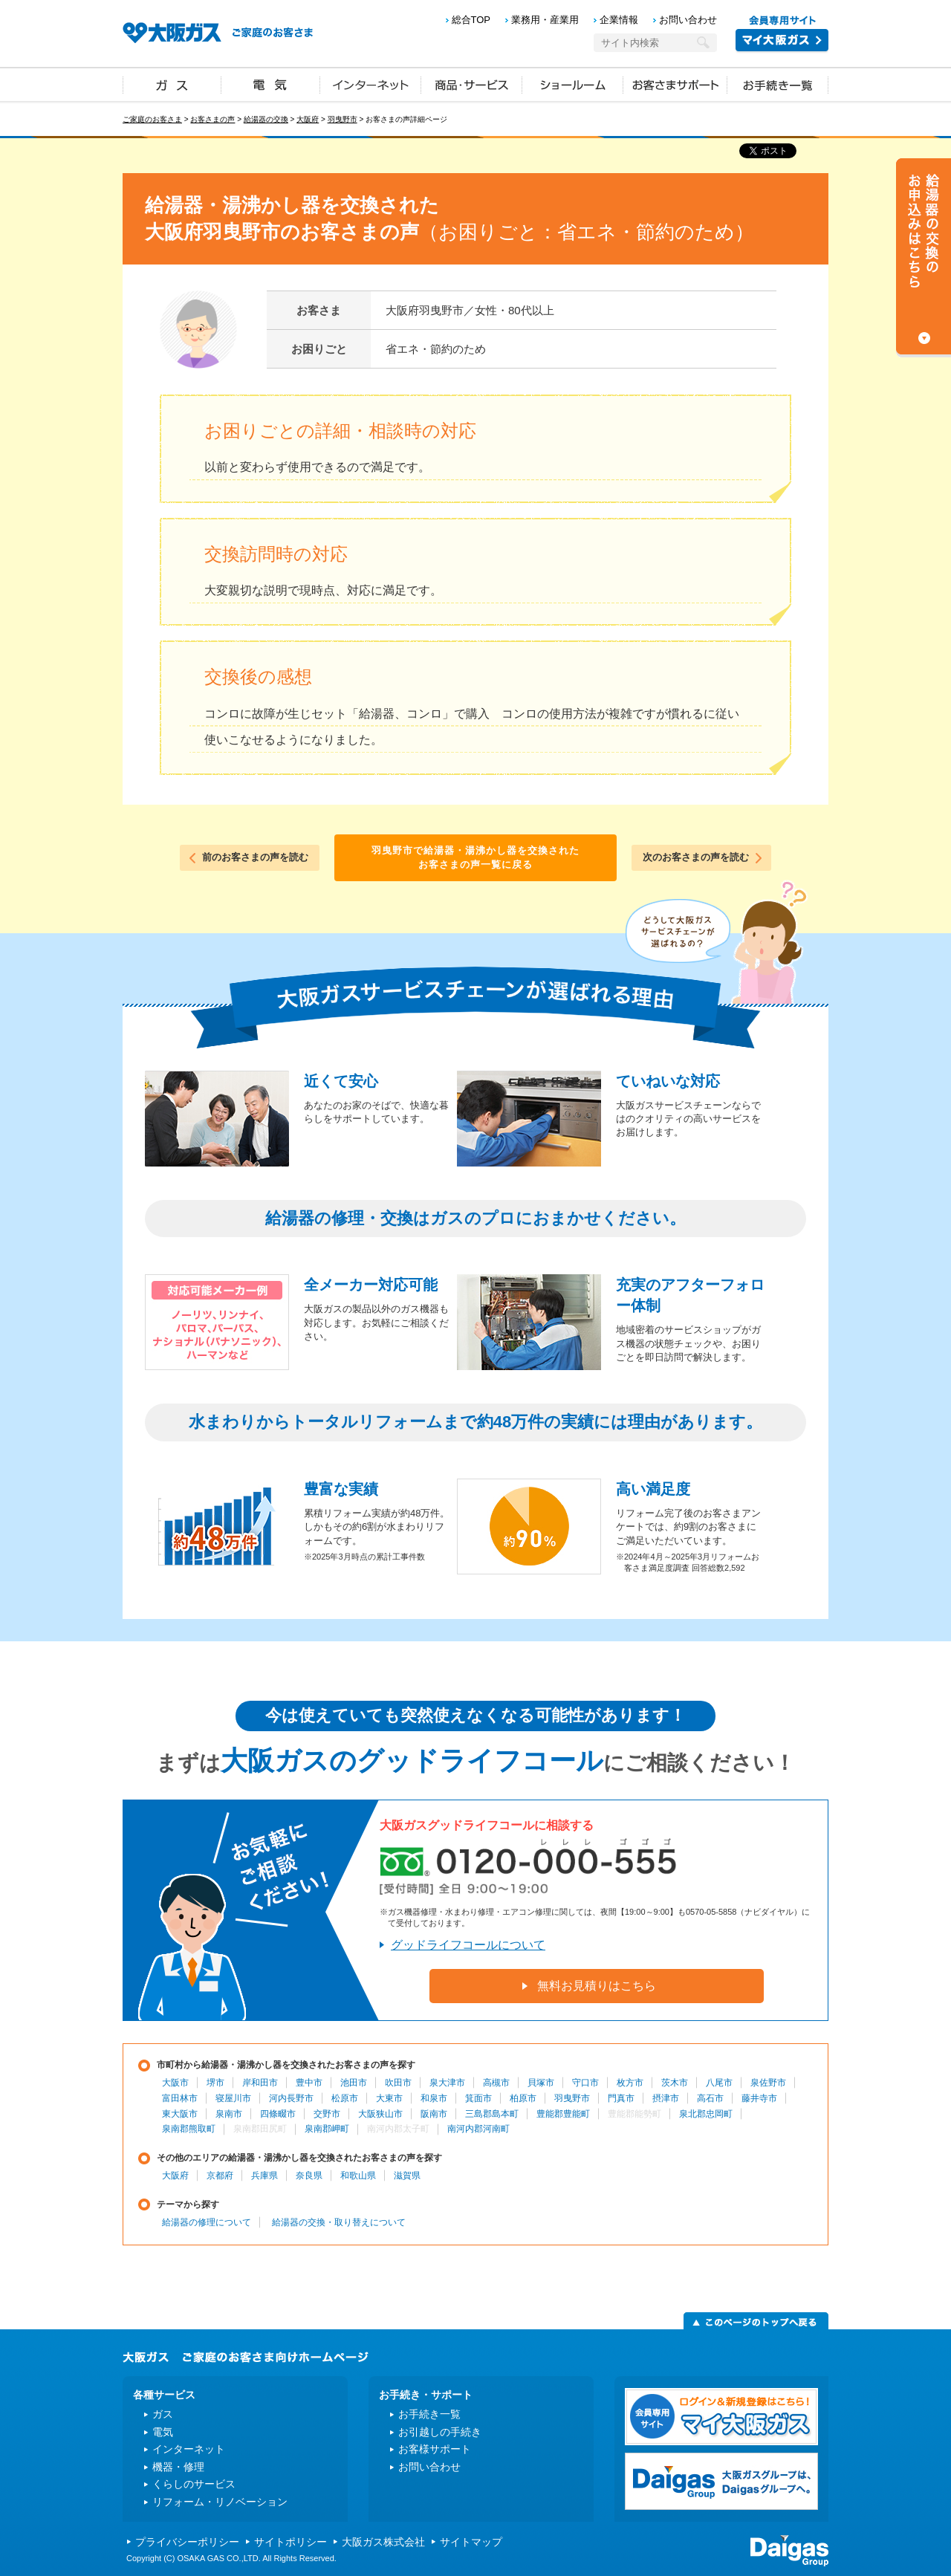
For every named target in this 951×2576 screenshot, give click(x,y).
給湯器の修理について (206, 2222)
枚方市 (630, 2082)
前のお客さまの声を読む (255, 857)
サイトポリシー (290, 2542)
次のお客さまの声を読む (696, 857)
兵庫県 (264, 2175)
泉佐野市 (768, 2082)
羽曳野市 (342, 119)
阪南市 (434, 2114)
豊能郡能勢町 (634, 2114)
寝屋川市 (233, 2098)
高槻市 (496, 2082)
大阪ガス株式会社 (383, 2542)
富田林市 (180, 2098)
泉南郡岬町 (327, 2129)
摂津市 (665, 2098)
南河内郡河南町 (478, 2129)
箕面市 (478, 2098)
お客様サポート (434, 2449)
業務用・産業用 (545, 19)
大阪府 (307, 119)
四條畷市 (278, 2114)
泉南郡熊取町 (188, 2129)
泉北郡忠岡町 (706, 2114)
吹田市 (398, 2082)
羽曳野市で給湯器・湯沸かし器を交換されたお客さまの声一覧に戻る (475, 857)
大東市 (389, 2098)
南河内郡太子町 (398, 2129)
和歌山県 (358, 2175)
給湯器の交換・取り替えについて (339, 2222)
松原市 (344, 2098)
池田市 (353, 2082)
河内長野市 (291, 2098)
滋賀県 (407, 2175)
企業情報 (619, 19)
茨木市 (674, 2082)
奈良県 (309, 2175)
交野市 (327, 2114)
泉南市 (228, 2114)
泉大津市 (447, 2082)
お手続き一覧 (777, 84)
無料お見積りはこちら (596, 1985)
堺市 (215, 2082)
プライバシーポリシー (187, 2542)
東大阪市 (180, 2114)
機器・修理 (178, 2467)
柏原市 (523, 2098)
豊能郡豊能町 (563, 2114)
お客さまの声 (212, 119)
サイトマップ (471, 2542)
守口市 (585, 2082)
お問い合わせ (688, 19)
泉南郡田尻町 (260, 2129)
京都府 (220, 2175)
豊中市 (309, 2082)
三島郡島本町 (492, 2114)
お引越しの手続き (439, 2432)
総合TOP (471, 19)
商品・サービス (471, 84)
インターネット (370, 84)
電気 (270, 84)
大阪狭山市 (380, 2114)
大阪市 (175, 2082)
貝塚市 (541, 2082)
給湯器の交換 (266, 119)
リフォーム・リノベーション (220, 2502)
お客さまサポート (675, 84)
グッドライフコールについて (468, 1945)
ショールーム (572, 84)
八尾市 (719, 2082)
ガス (172, 84)
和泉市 (434, 2098)
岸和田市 (260, 2082)
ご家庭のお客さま (152, 119)
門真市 (621, 2098)
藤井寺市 (759, 2098)
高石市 (710, 2098)
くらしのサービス (194, 2484)
